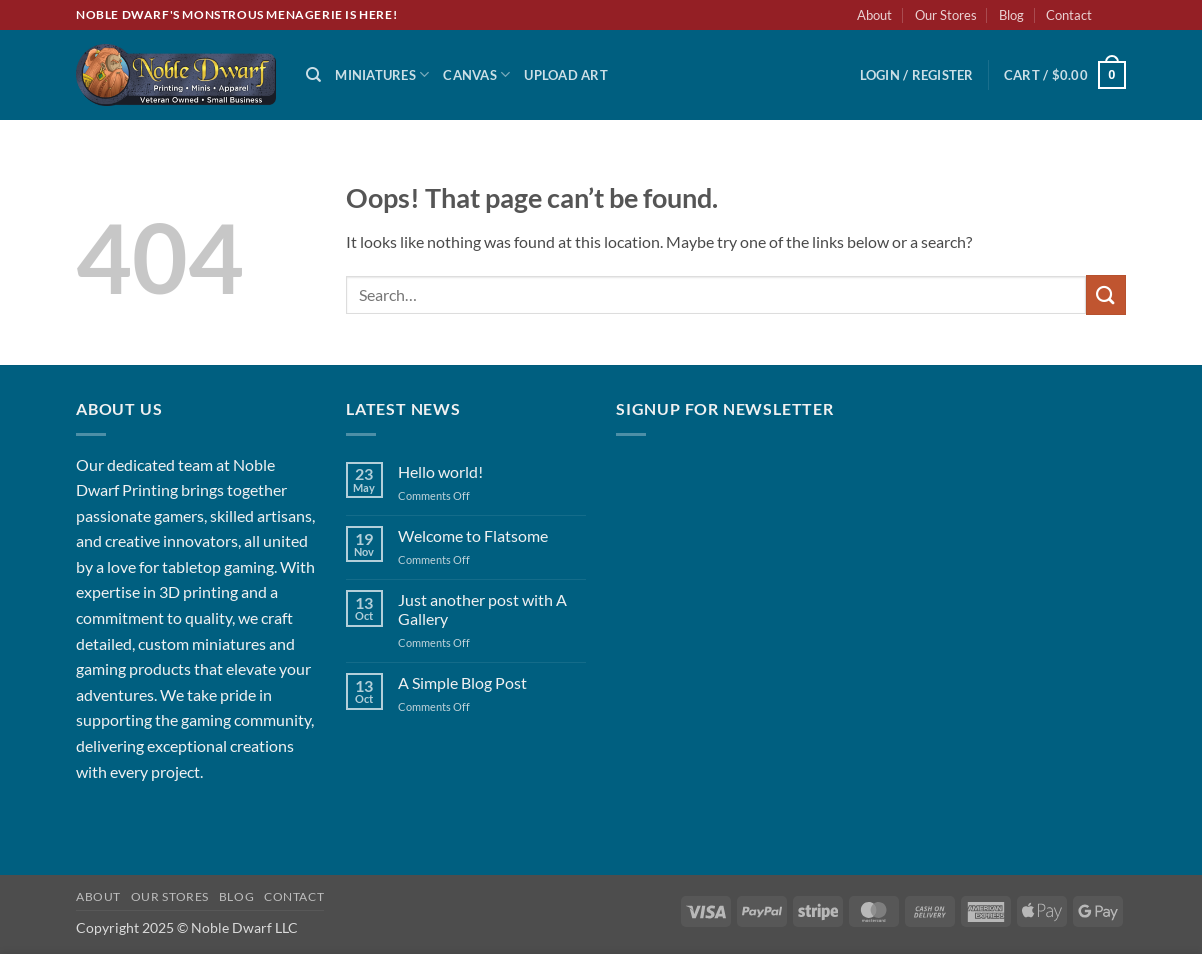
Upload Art (566, 75)
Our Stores (946, 15)
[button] (917, 75)
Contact (1069, 15)
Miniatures (382, 74)
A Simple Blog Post (462, 682)
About (874, 15)
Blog (1011, 15)
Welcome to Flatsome (473, 535)
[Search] (313, 75)
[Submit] (1106, 294)
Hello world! (440, 471)
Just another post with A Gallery (482, 609)
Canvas (476, 74)
